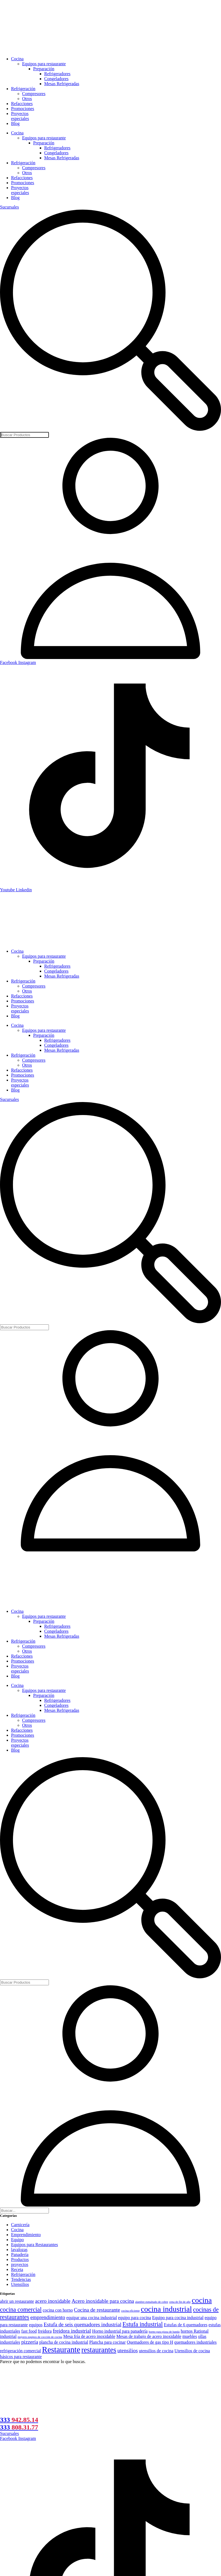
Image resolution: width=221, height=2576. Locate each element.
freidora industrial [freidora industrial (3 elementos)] (72, 2331)
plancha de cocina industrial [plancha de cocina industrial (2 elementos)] (63, 2342)
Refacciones (22, 103)
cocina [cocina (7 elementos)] (202, 2300)
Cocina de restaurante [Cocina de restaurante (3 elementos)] (97, 2310)
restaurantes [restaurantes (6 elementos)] (98, 2350)
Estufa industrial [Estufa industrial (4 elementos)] (142, 2324)
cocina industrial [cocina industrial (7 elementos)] (166, 2309)
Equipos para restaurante (44, 63)
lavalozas (19, 2249)
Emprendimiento (26, 2234)
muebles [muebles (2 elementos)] (189, 2336)
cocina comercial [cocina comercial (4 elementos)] (21, 2309)
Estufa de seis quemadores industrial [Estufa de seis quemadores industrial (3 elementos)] (82, 2324)
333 (19, 2419)
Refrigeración (23, 88)
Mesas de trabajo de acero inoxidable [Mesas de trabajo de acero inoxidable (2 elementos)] (148, 2336)
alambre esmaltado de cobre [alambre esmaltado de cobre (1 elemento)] (151, 2301)
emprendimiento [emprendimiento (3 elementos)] (47, 2317)
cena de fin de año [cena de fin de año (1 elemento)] (180, 2301)
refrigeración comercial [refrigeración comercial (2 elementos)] (20, 2350)
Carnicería (20, 2224)
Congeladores (56, 78)
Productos (20, 2259)
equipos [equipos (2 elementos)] (36, 2324)
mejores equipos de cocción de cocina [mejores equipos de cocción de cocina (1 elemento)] (40, 2336)
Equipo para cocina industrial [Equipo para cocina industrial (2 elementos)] (178, 2317)
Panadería (19, 2254)
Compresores (33, 93)
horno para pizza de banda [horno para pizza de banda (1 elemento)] (164, 2331)
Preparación (43, 68)
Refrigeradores (57, 73)
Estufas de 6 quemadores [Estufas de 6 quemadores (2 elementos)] (185, 2324)
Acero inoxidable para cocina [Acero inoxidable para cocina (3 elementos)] (103, 2301)
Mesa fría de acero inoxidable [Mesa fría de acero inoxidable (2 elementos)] (89, 2336)
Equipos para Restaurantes (34, 2244)
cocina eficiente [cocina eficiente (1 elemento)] (130, 2310)
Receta (17, 2269)
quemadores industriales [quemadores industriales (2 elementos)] (195, 2342)
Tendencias (21, 2279)
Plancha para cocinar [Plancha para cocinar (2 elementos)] (107, 2342)
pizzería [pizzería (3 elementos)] (29, 2342)
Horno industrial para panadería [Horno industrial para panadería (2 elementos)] (120, 2331)
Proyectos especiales (20, 116)
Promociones (22, 108)
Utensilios (20, 2284)
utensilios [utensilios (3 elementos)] (127, 2350)
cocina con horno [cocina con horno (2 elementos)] (58, 2310)
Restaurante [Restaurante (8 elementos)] (61, 2349)
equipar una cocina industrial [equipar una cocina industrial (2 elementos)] (91, 2317)
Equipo (17, 2239)
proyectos (19, 2264)
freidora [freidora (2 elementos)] (45, 2331)
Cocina (17, 58)
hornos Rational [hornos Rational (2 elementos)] (195, 2331)
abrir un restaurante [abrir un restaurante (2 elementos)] (17, 2301)
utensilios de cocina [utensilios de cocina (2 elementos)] (156, 2350)
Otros (27, 98)
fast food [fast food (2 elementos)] (29, 2331)
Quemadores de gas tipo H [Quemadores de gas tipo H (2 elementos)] (150, 2342)
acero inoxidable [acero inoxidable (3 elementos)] (52, 2301)
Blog (15, 123)
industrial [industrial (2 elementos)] (8, 2336)
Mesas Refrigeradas (61, 83)
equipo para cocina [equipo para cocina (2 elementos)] (134, 2317)
